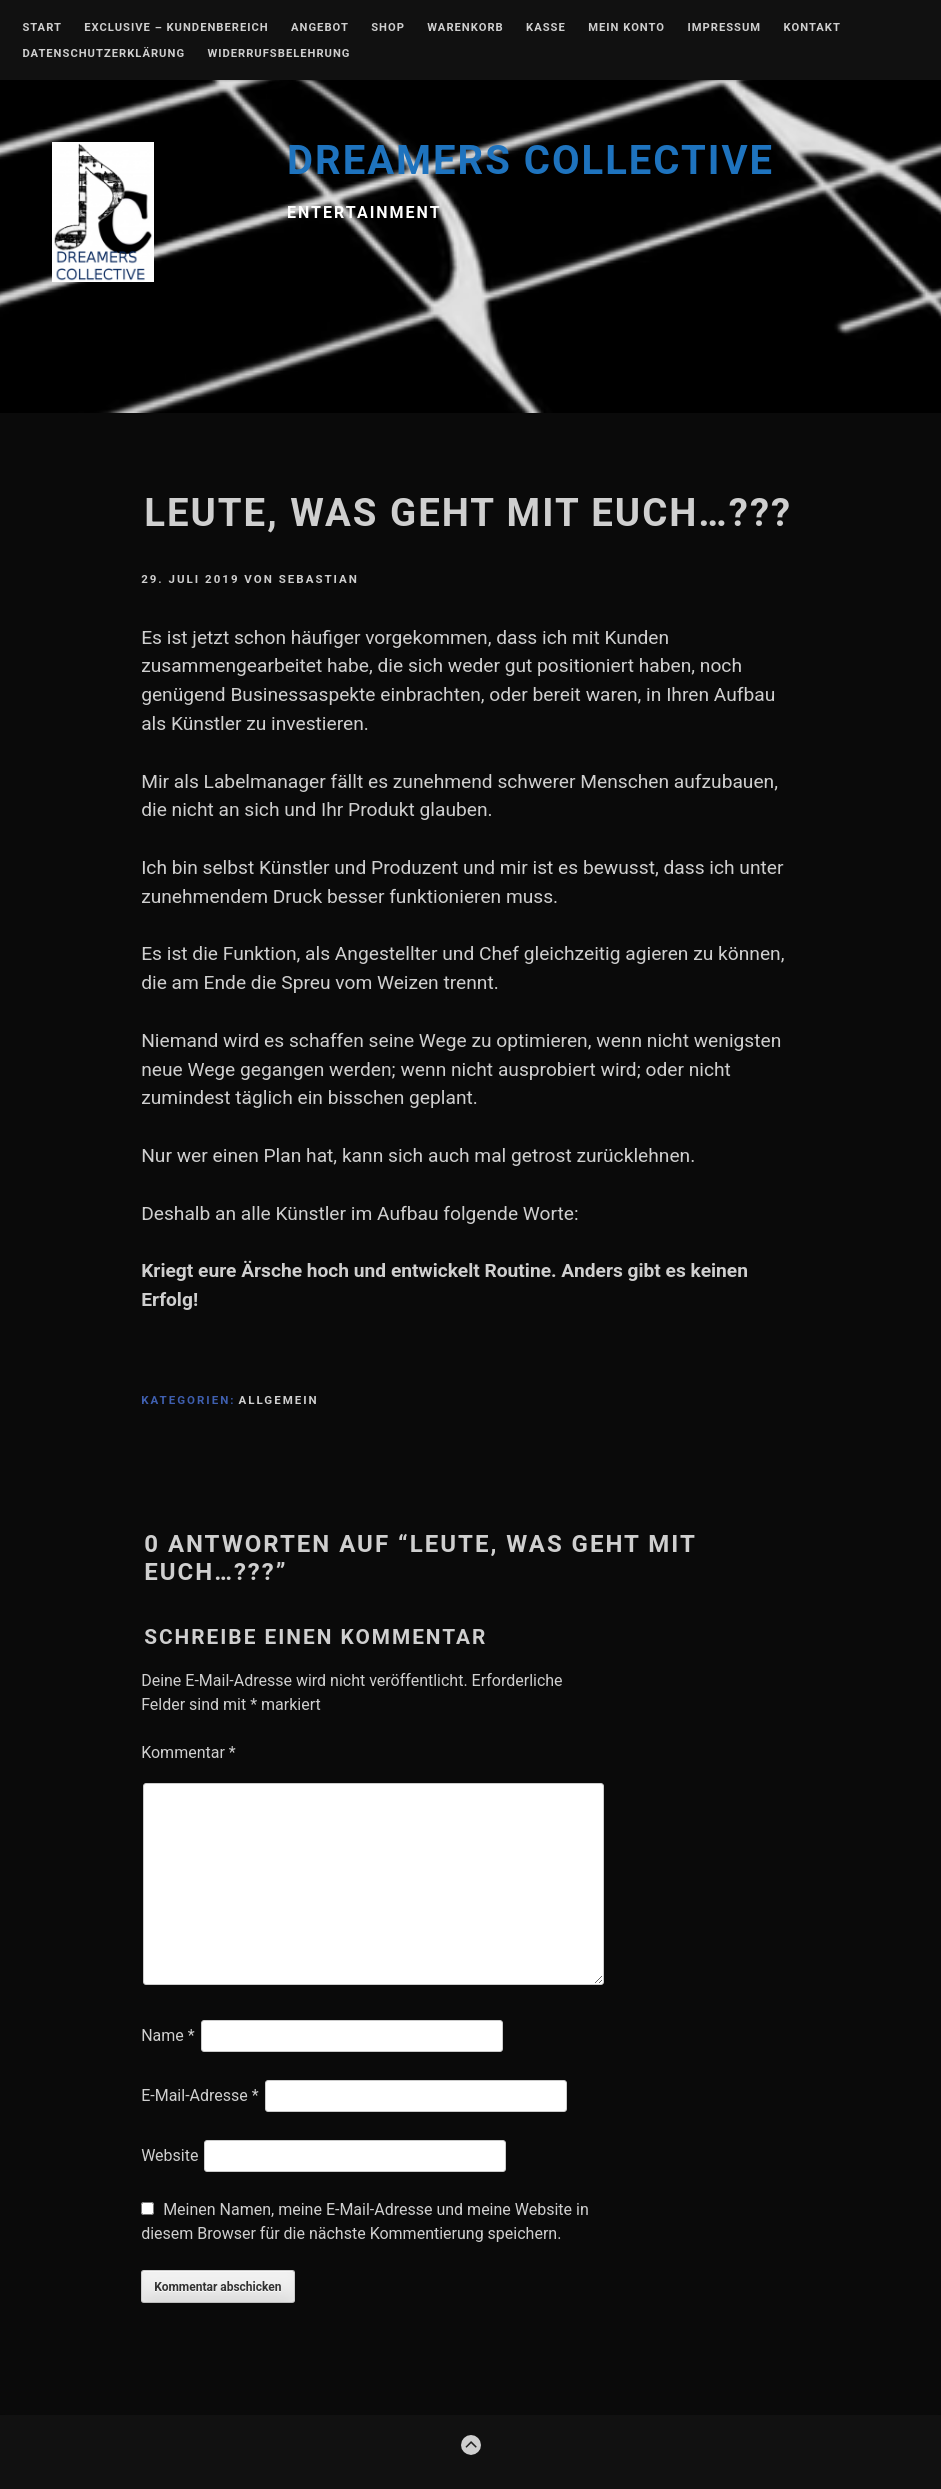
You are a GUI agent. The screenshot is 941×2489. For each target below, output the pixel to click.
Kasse (546, 28)
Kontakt (812, 28)
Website (169, 2155)
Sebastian (319, 579)
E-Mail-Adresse (199, 2095)
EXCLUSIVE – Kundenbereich (176, 28)
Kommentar (188, 1752)
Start (42, 28)
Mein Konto (626, 28)
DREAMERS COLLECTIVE (530, 160)
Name (168, 2035)
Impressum (724, 28)
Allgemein (279, 1400)
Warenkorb (465, 28)
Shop (388, 28)
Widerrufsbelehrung (278, 54)
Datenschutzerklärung (103, 54)
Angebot (320, 28)
